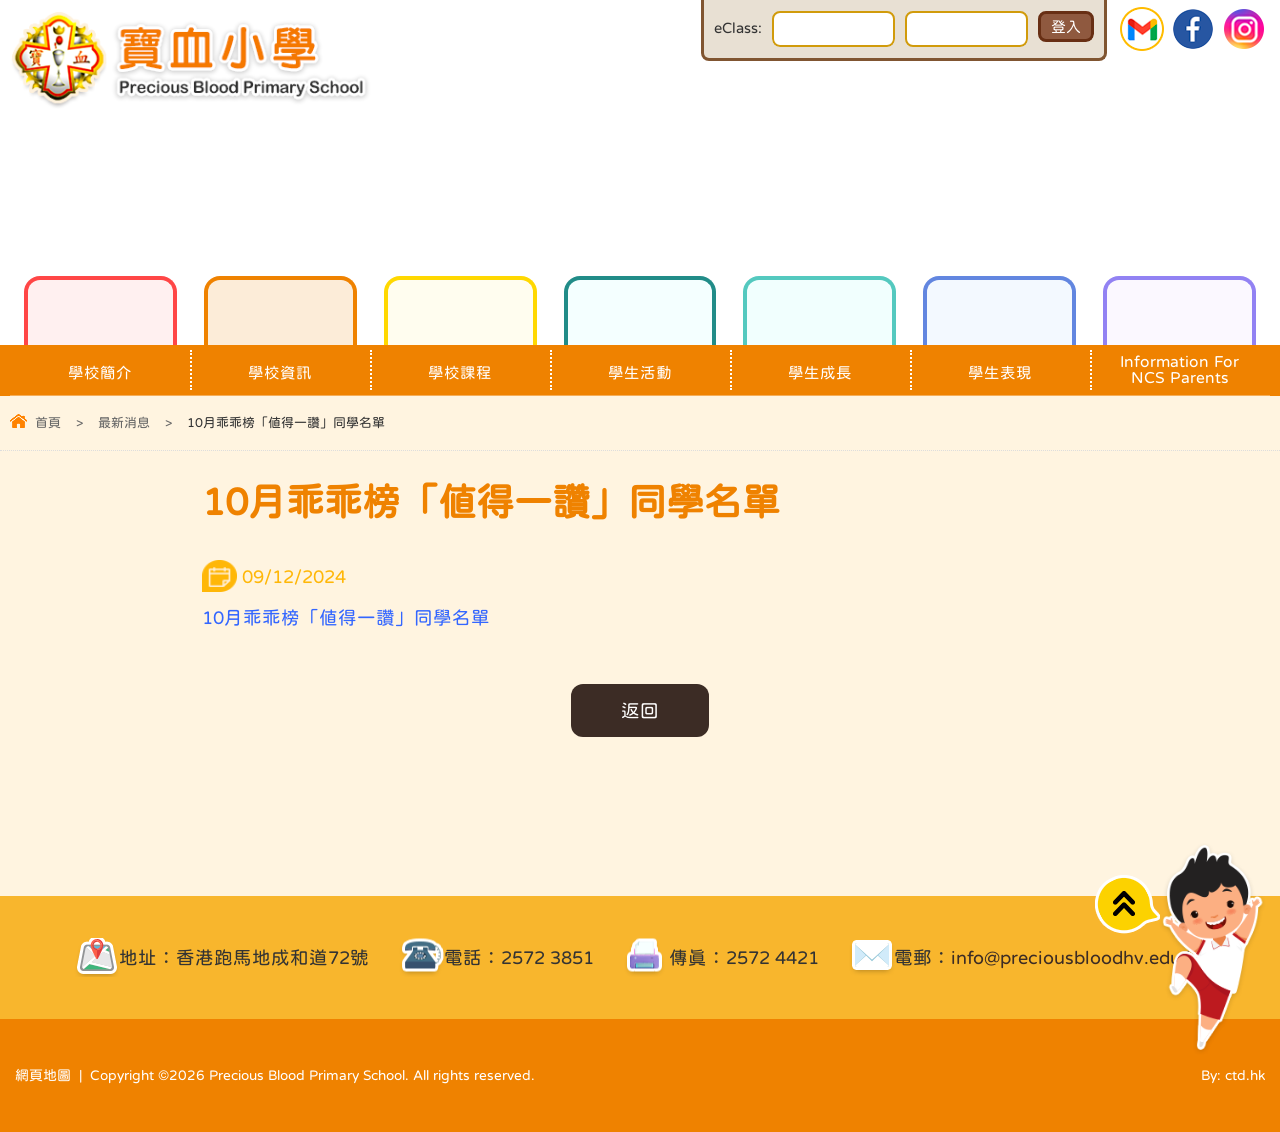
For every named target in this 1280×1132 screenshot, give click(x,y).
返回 (640, 710)
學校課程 (460, 362)
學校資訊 (280, 362)
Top (1127, 904)
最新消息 (124, 422)
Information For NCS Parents (1179, 365)
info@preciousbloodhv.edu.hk (1079, 957)
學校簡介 (100, 362)
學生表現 (999, 362)
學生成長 (819, 362)
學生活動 (640, 362)
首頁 (48, 422)
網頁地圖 (43, 1075)
